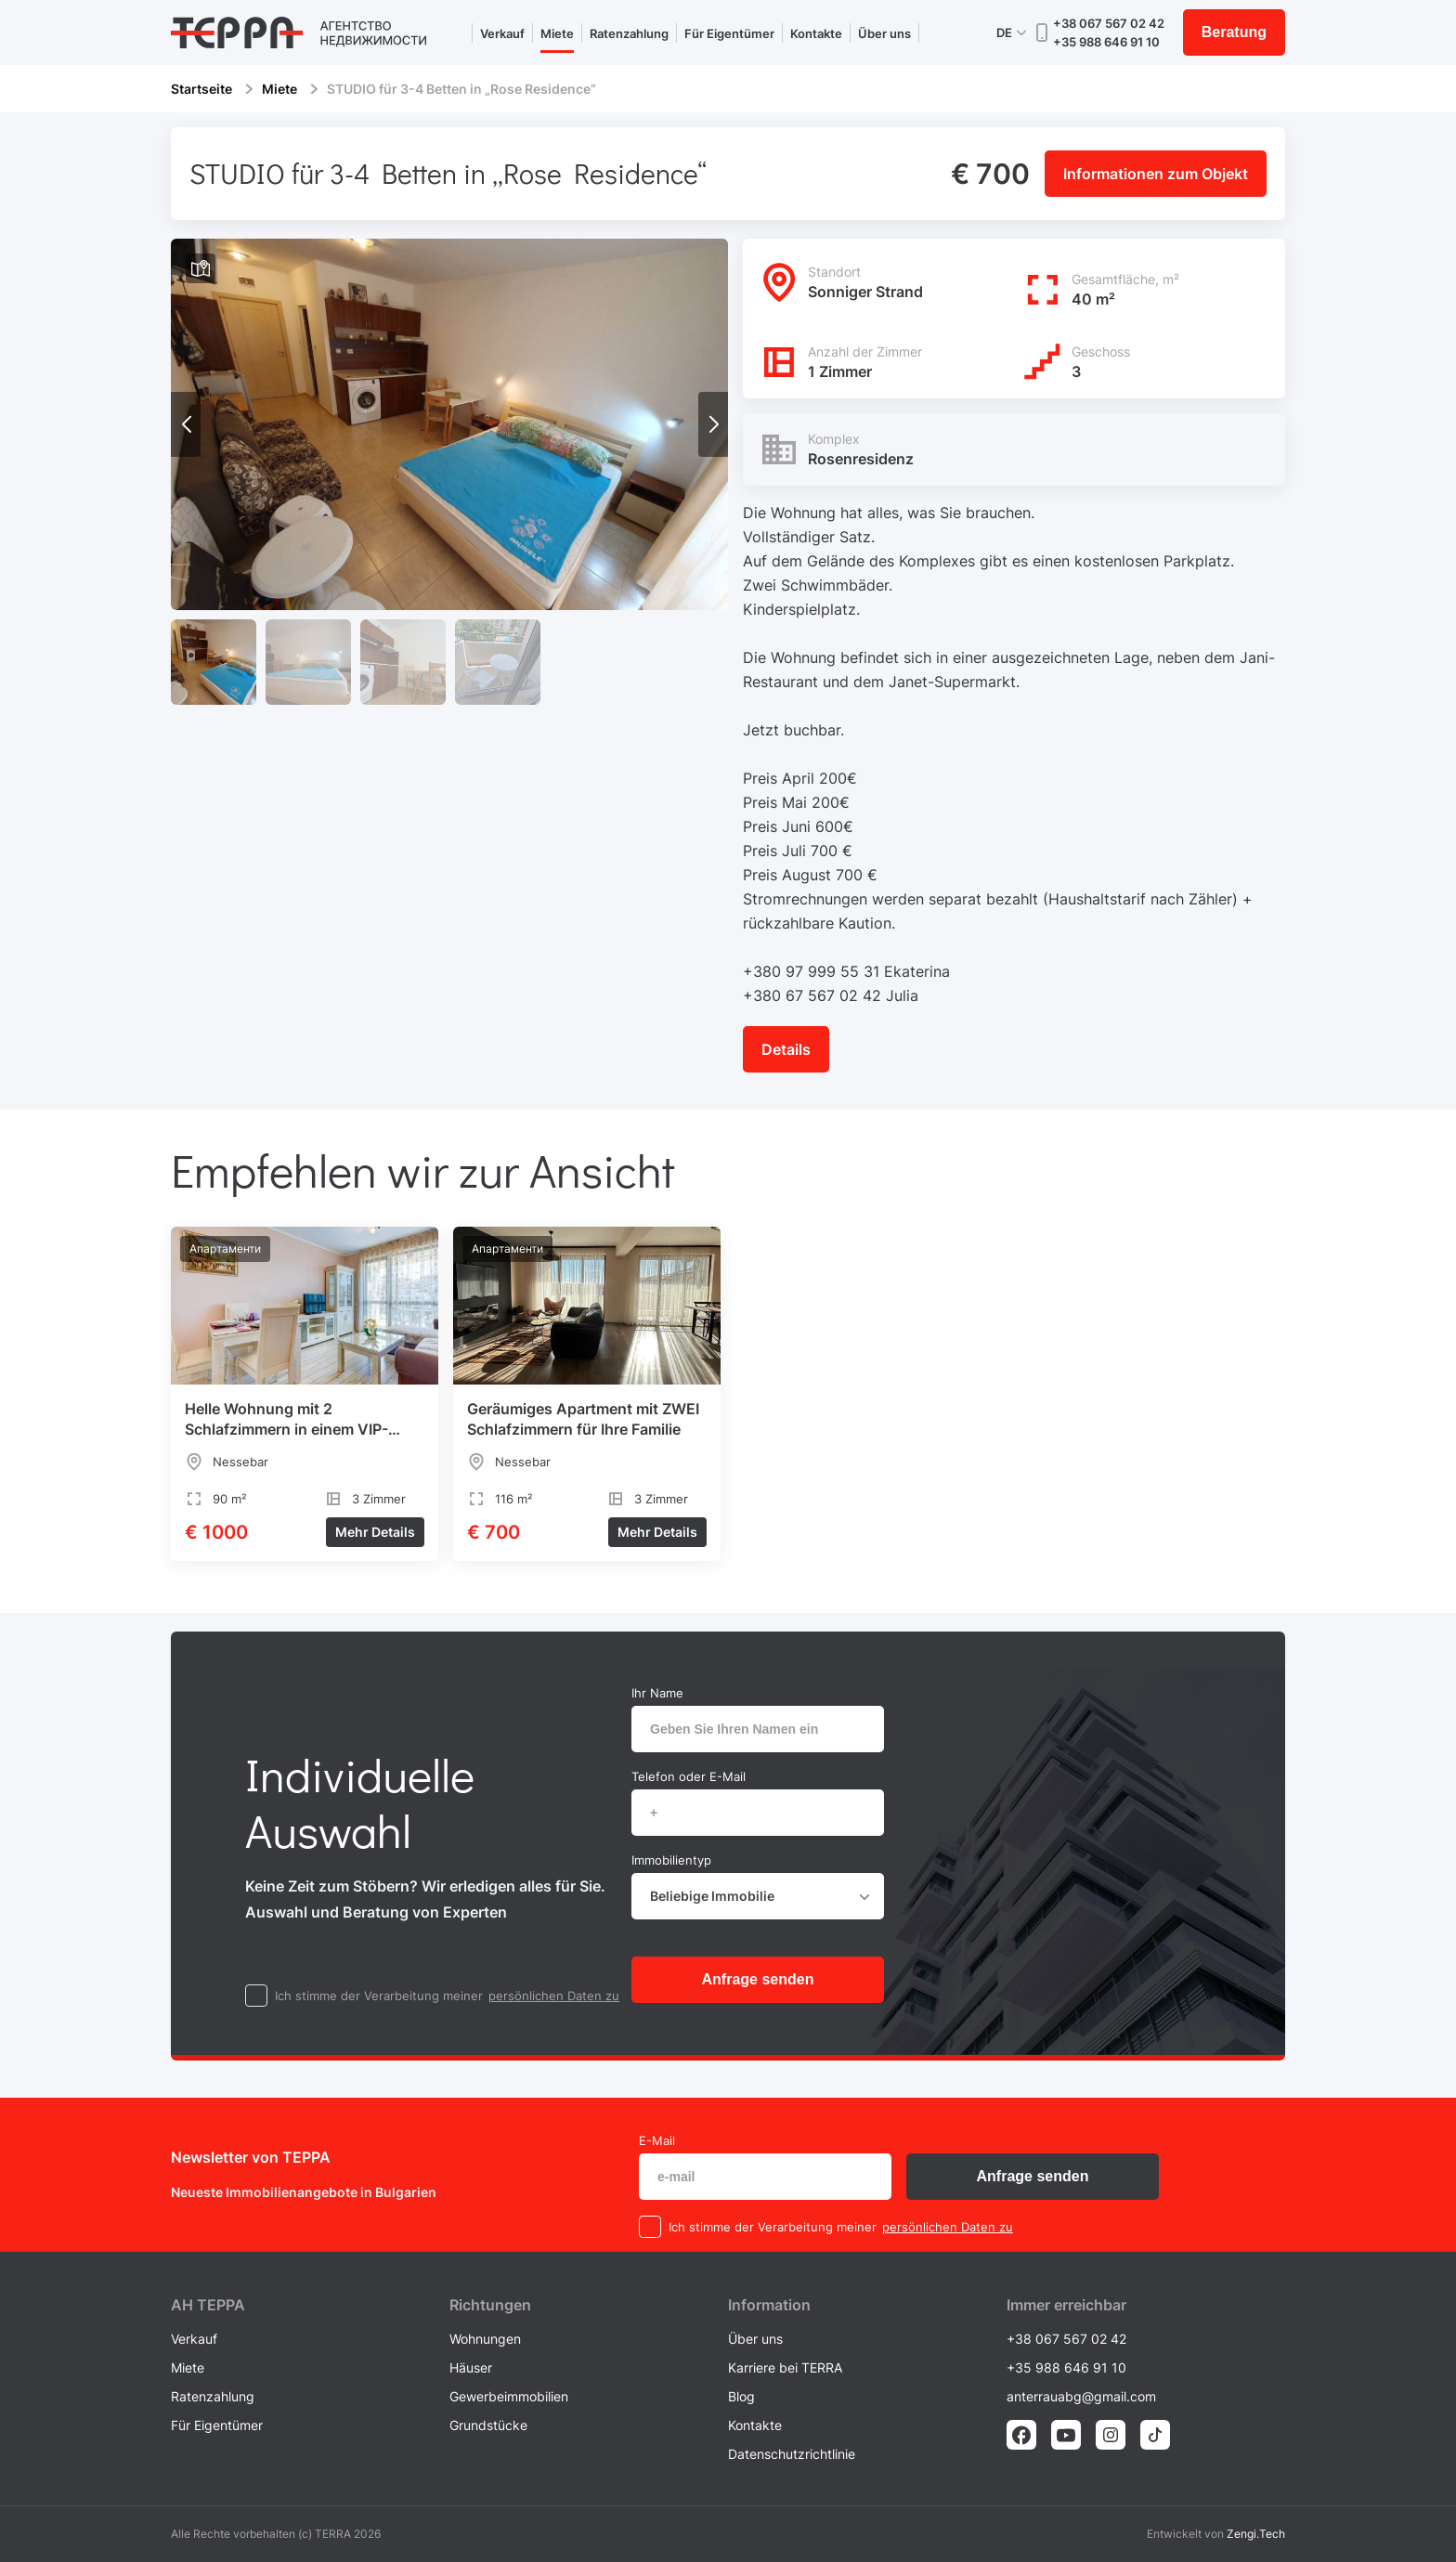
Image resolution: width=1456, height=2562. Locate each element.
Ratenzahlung (629, 33)
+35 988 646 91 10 (1106, 41)
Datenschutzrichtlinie (791, 2454)
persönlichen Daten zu (553, 1995)
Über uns (884, 33)
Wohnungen (485, 2339)
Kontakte (816, 33)
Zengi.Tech (1256, 2534)
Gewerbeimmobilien (508, 2396)
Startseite (201, 89)
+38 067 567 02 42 (1108, 23)
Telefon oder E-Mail (688, 1776)
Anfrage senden (758, 1979)
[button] (713, 424)
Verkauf (502, 33)
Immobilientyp (671, 1860)
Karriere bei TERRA (785, 2367)
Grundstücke (488, 2425)
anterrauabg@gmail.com (1081, 2396)
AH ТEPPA (208, 2304)
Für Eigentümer (729, 33)
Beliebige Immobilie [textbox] (712, 1896)
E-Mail (657, 2140)
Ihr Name (657, 1692)
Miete (557, 33)
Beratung (1234, 32)
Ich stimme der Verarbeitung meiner (379, 1995)
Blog (741, 2396)
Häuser (470, 2367)
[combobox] (757, 1896)
